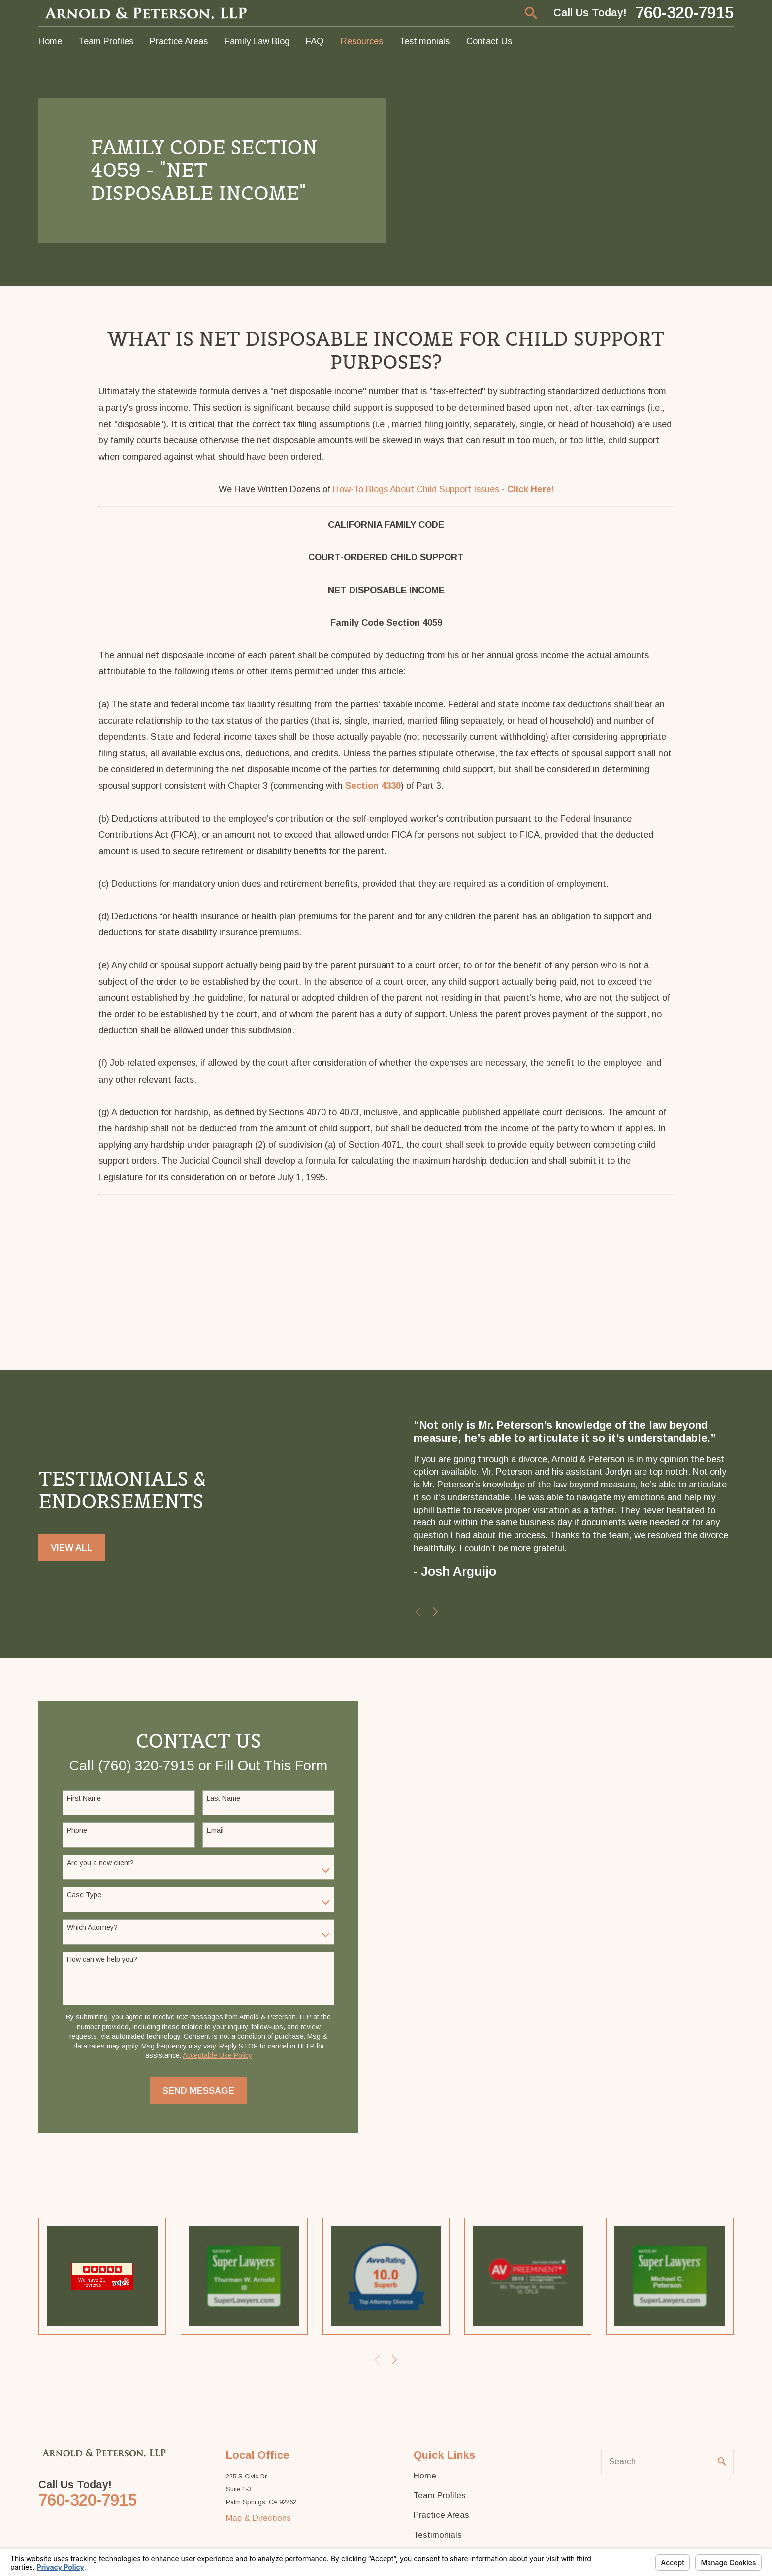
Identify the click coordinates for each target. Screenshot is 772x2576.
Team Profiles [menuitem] (106, 41)
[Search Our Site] (722, 2462)
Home (425, 2476)
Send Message (198, 2091)
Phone (77, 1831)
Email (215, 1831)
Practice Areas (441, 2516)
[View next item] (435, 1612)
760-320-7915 (684, 13)
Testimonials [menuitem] (424, 41)
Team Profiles (440, 2496)
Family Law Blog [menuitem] (257, 41)
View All (72, 1547)
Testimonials (438, 2536)
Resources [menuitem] (362, 41)
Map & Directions (258, 2519)
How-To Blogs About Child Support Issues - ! (443, 489)
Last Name (223, 1798)
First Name (84, 1798)
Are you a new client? (100, 1863)
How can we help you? (102, 1960)
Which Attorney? (92, 1928)
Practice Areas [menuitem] (179, 41)
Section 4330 (373, 785)
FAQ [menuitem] (315, 41)
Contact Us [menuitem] (489, 41)
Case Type (84, 1895)
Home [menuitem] (50, 41)
